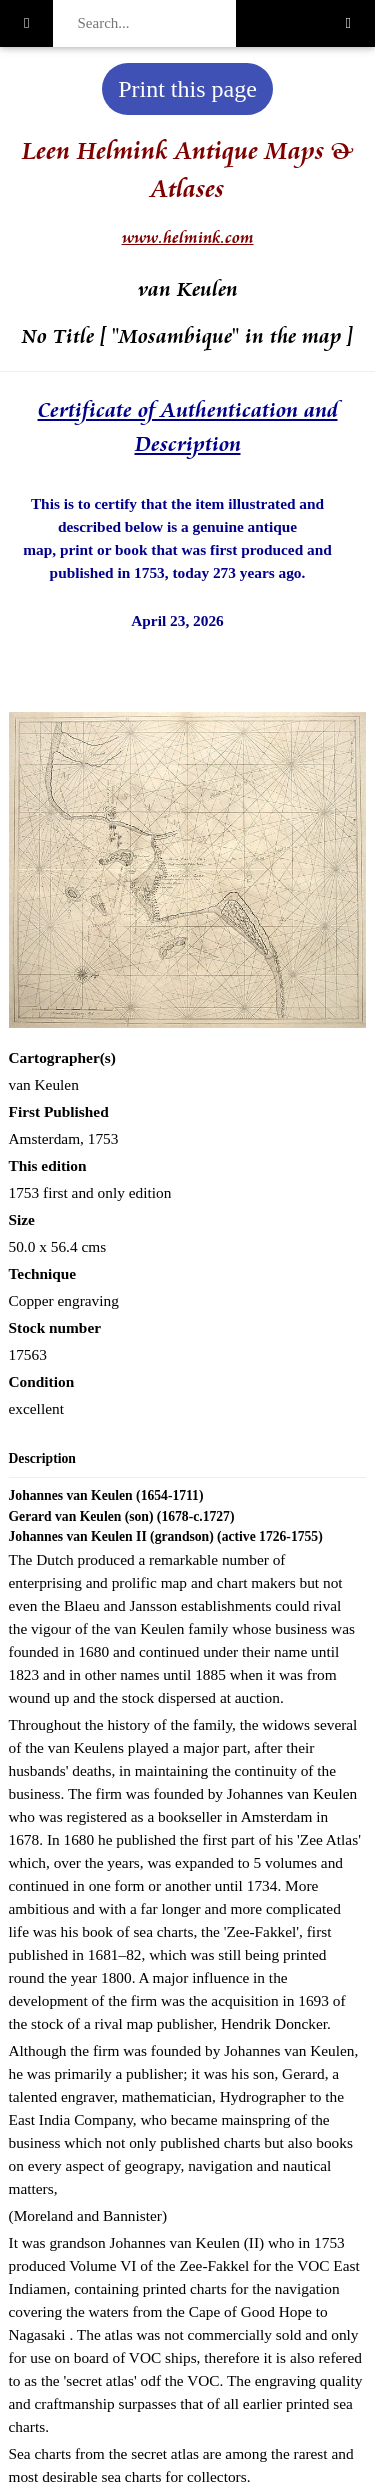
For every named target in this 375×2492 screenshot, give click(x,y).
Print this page (187, 89)
